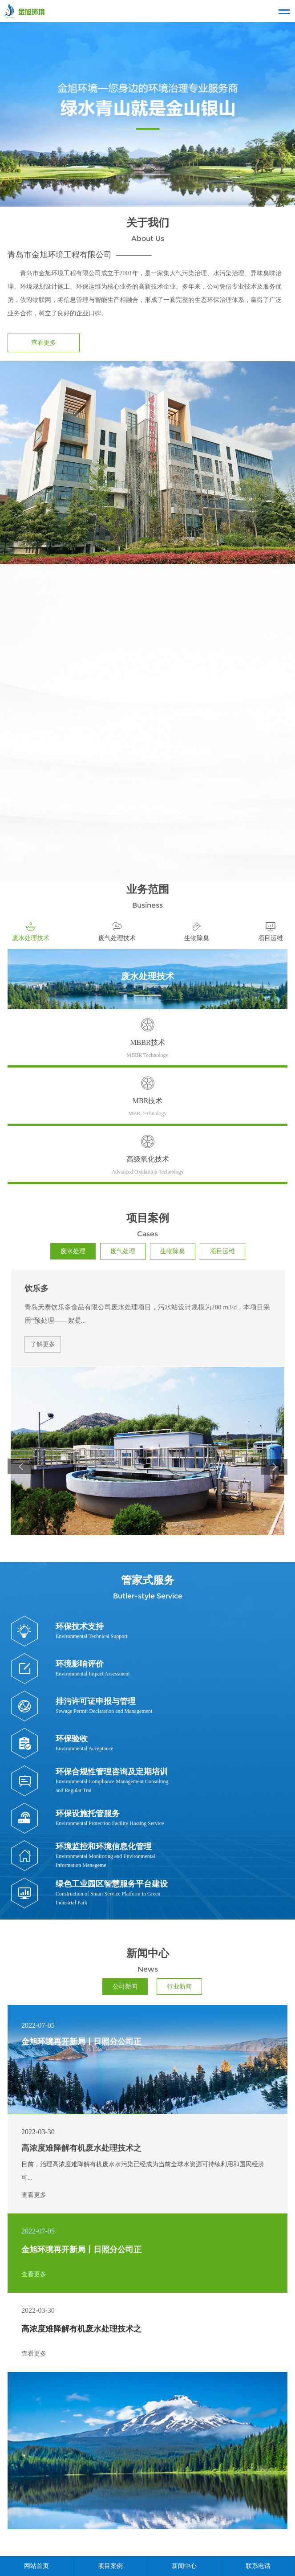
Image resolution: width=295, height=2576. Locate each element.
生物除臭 (172, 1251)
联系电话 (258, 2566)
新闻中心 (184, 2566)
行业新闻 (179, 1986)
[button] (21, 1467)
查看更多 (43, 342)
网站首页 (36, 2566)
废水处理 (73, 1251)
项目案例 (110, 2566)
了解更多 (42, 1344)
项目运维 (222, 1251)
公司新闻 (125, 1986)
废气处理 (122, 1251)
